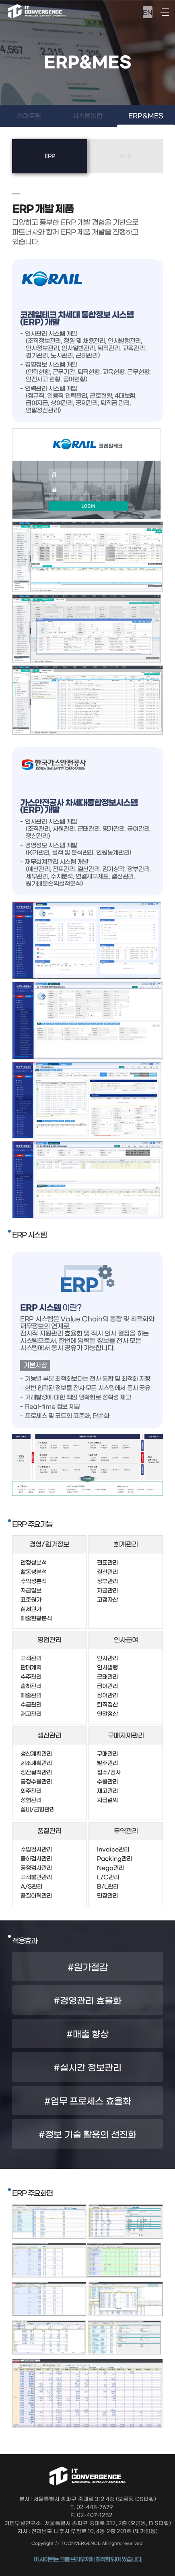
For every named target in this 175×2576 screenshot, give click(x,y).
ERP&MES (145, 116)
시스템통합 (87, 116)
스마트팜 (29, 116)
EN (147, 13)
